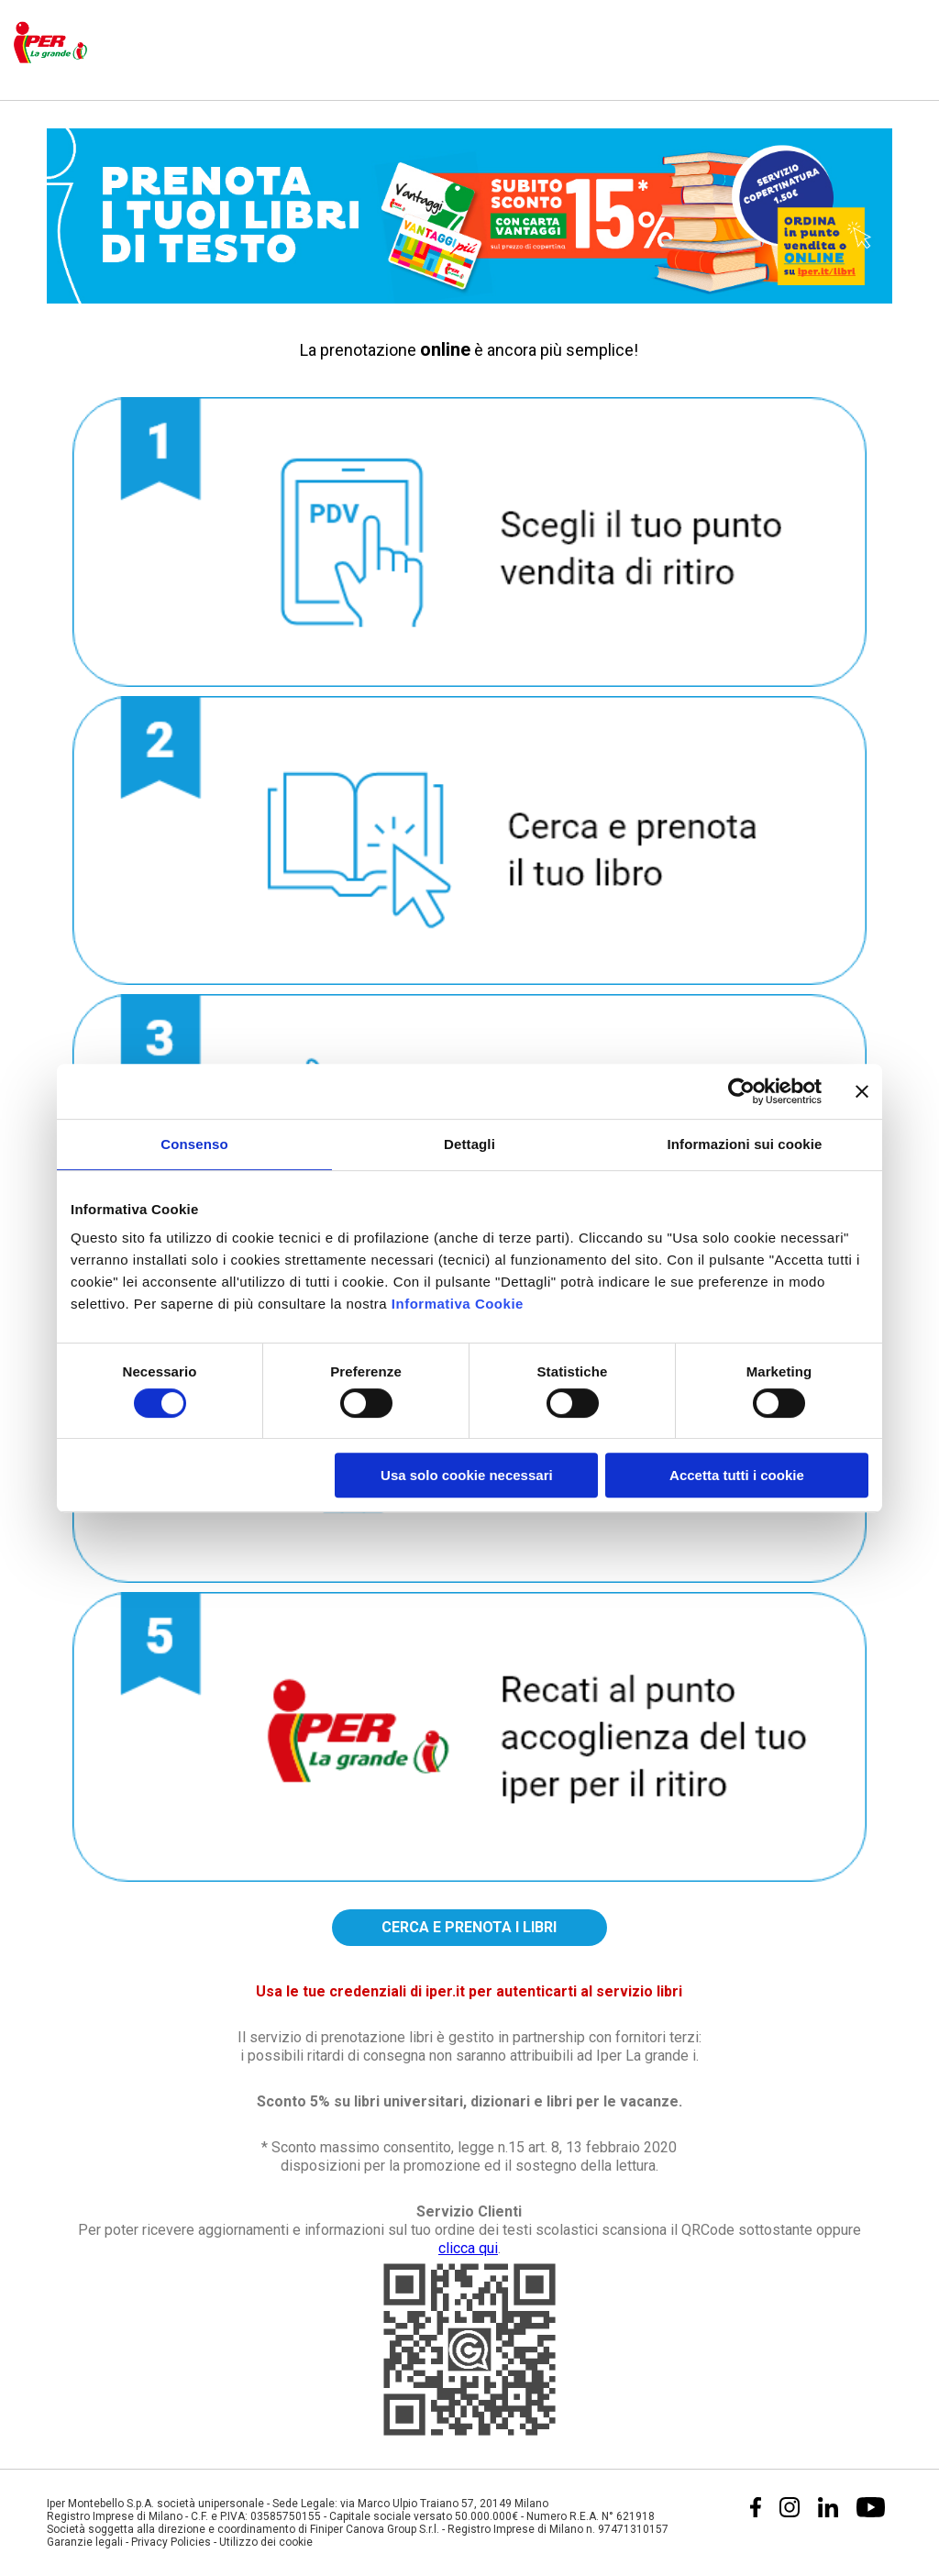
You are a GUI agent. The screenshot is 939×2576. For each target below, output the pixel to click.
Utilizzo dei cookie (266, 2542)
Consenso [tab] (193, 1144)
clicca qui (468, 2248)
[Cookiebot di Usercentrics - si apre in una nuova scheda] (741, 1091)
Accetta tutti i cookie (736, 1475)
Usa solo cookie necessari (467, 1475)
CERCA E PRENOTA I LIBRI (469, 1927)
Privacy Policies (171, 2542)
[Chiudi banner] (862, 1091)
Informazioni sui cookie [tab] (745, 1144)
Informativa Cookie (458, 1303)
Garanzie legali (85, 2542)
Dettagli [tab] (469, 1144)
